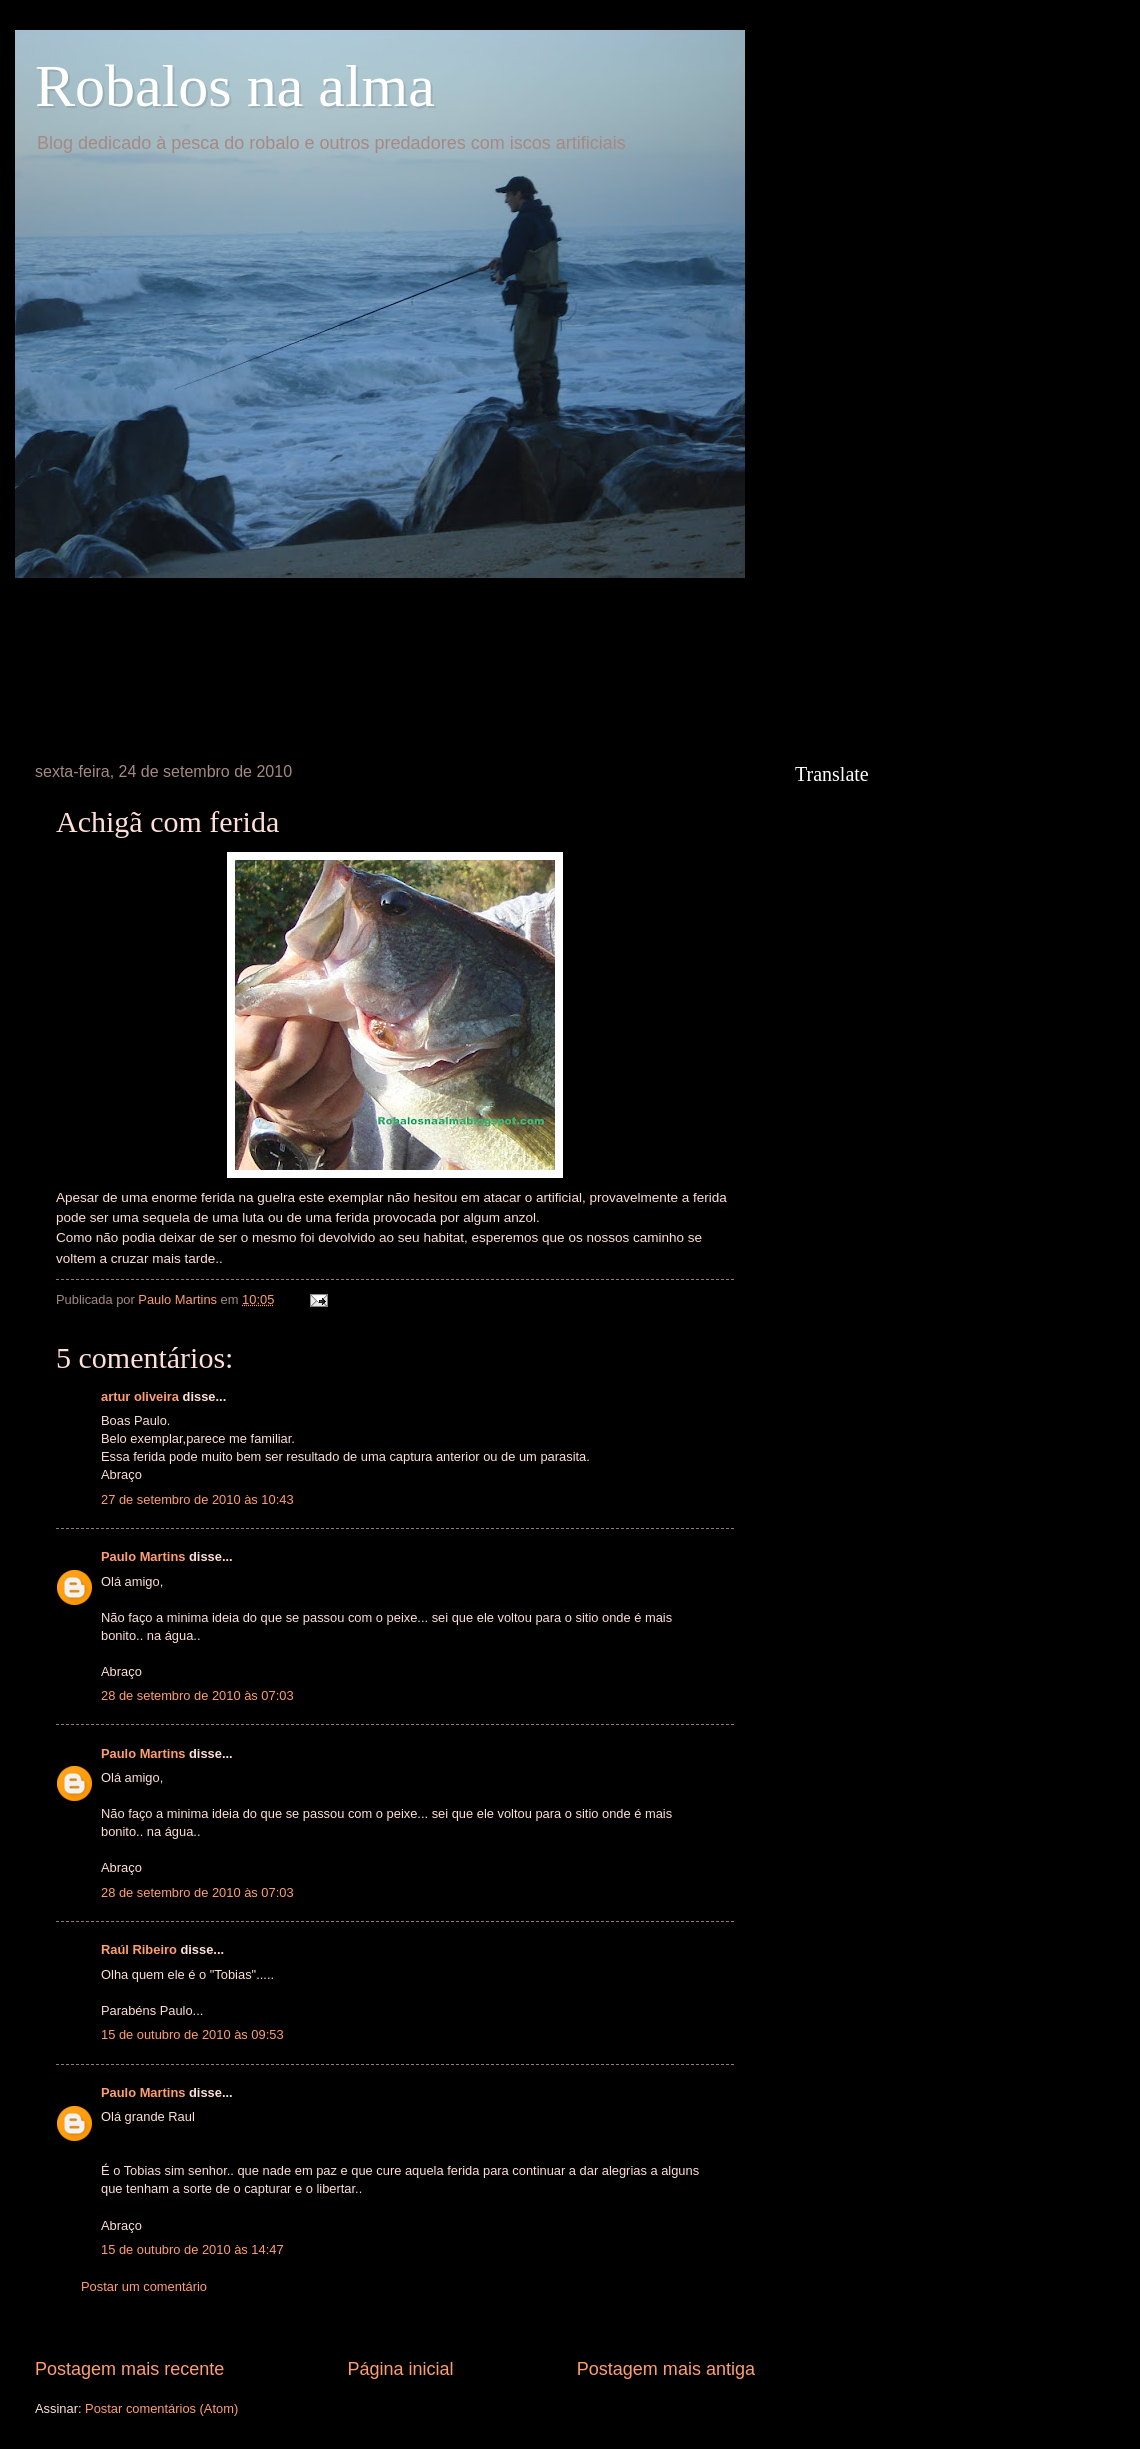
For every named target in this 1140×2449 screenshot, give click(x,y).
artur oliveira (140, 1396)
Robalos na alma (235, 86)
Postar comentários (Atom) (161, 2408)
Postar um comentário (144, 2286)
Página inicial (400, 2369)
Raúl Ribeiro (139, 1949)
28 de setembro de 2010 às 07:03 (197, 1695)
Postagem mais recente (129, 2369)
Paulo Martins (143, 1556)
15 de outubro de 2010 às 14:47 (192, 2249)
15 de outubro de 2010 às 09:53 (192, 2034)
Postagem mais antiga (666, 2369)
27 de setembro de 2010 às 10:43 (197, 1499)
